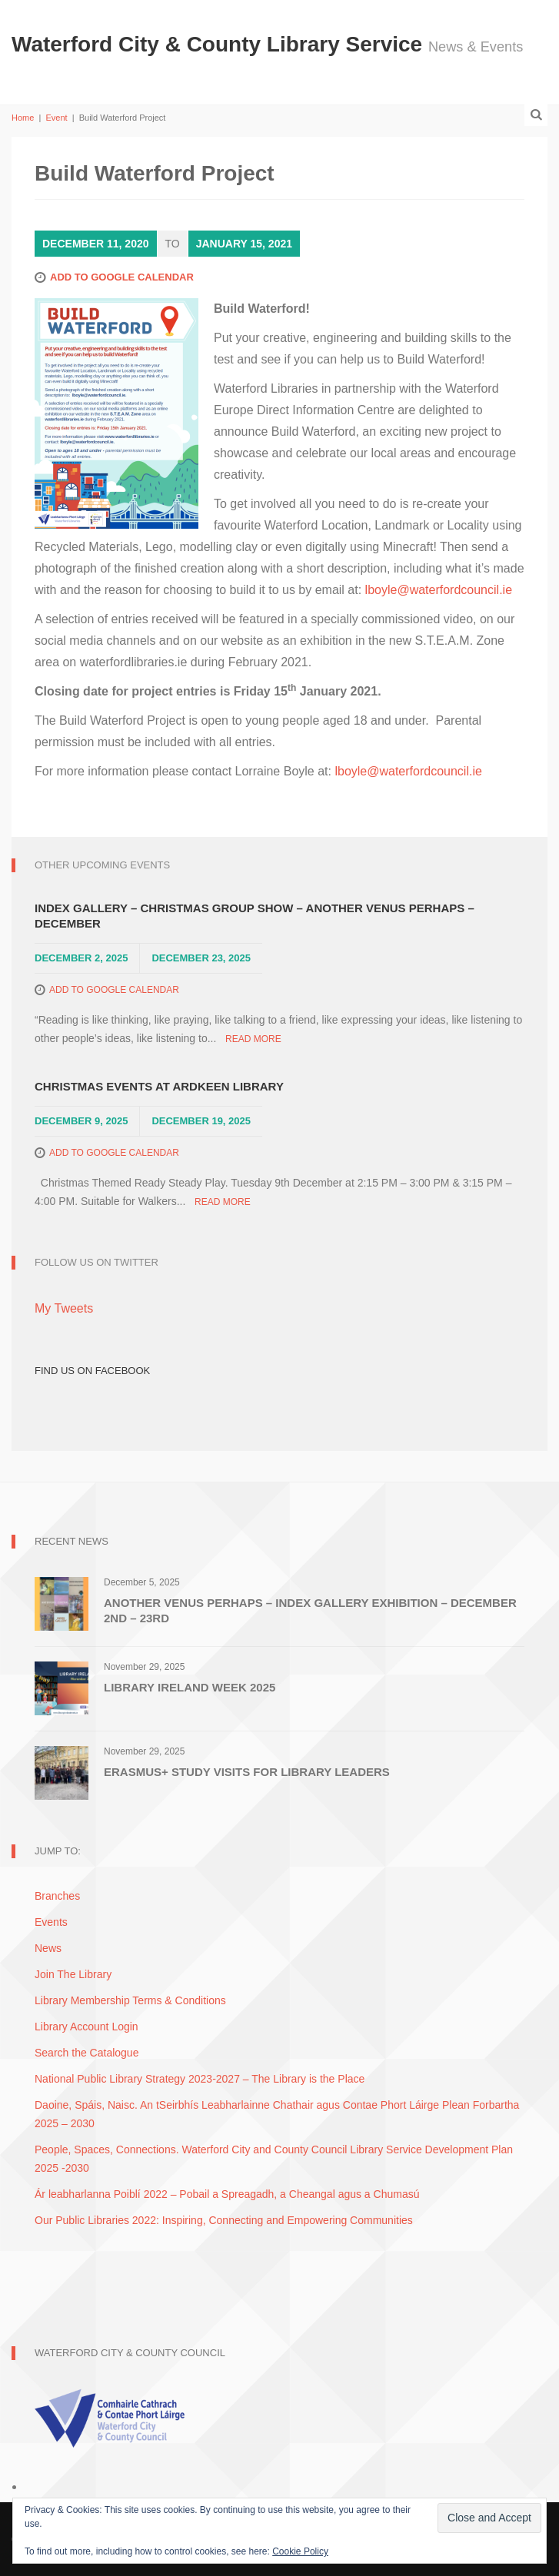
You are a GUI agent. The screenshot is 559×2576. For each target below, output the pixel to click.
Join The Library (73, 1974)
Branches (57, 1896)
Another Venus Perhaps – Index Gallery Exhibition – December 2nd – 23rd (310, 1610)
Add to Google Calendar (122, 277)
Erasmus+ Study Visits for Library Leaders (247, 1771)
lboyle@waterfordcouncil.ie (438, 589)
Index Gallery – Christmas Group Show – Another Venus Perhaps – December (254, 915)
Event (56, 117)
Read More (253, 1039)
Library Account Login (86, 2026)
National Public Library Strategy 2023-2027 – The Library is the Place (199, 2079)
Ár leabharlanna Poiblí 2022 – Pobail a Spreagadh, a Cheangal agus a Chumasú (227, 2194)
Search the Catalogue (86, 2053)
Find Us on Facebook (92, 1370)
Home (23, 117)
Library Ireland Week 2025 (189, 1687)
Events (51, 1922)
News (48, 1948)
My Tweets (64, 1308)
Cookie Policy (300, 2551)
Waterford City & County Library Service (220, 44)
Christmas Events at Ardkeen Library (159, 1086)
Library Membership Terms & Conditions (130, 2000)
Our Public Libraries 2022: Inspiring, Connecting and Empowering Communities (224, 2220)
